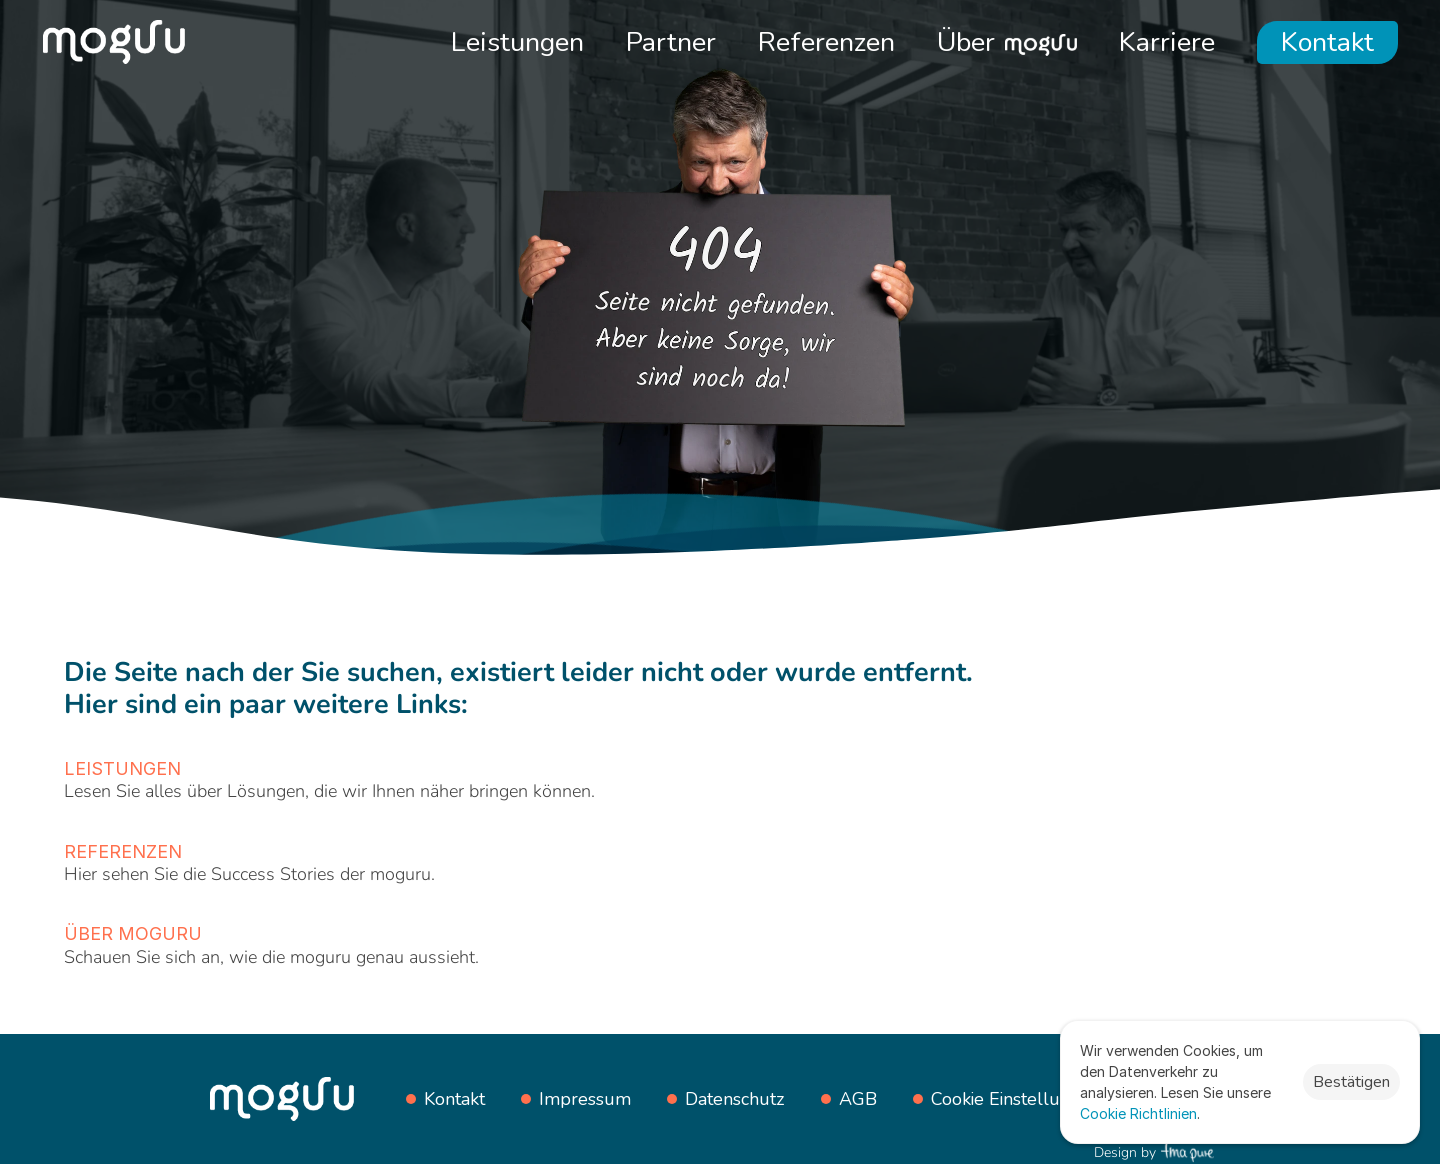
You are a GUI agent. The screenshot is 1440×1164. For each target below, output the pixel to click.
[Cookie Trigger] (1016, 1099)
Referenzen (826, 42)
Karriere (1167, 42)
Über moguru (133, 933)
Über (966, 42)
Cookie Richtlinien (1138, 1113)
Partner (671, 42)
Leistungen (517, 42)
